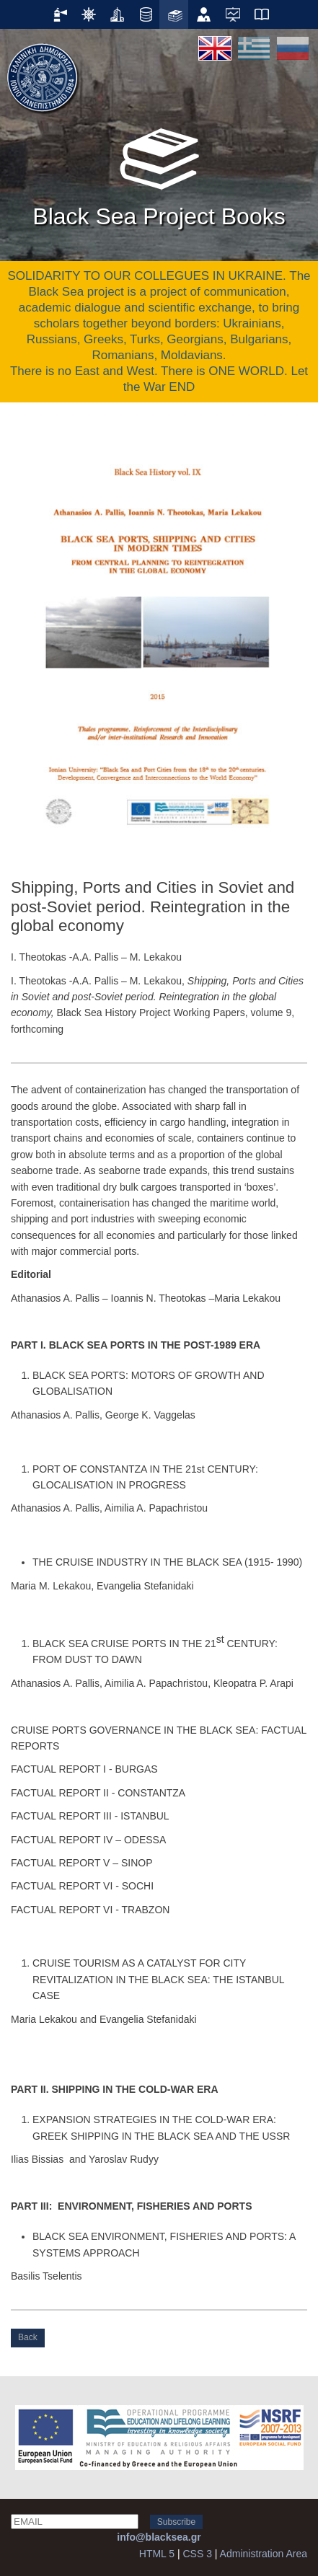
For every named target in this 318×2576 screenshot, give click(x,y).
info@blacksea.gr (158, 2537)
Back (27, 2337)
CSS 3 (196, 2553)
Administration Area (263, 2553)
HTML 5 (157, 2553)
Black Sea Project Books (158, 172)
